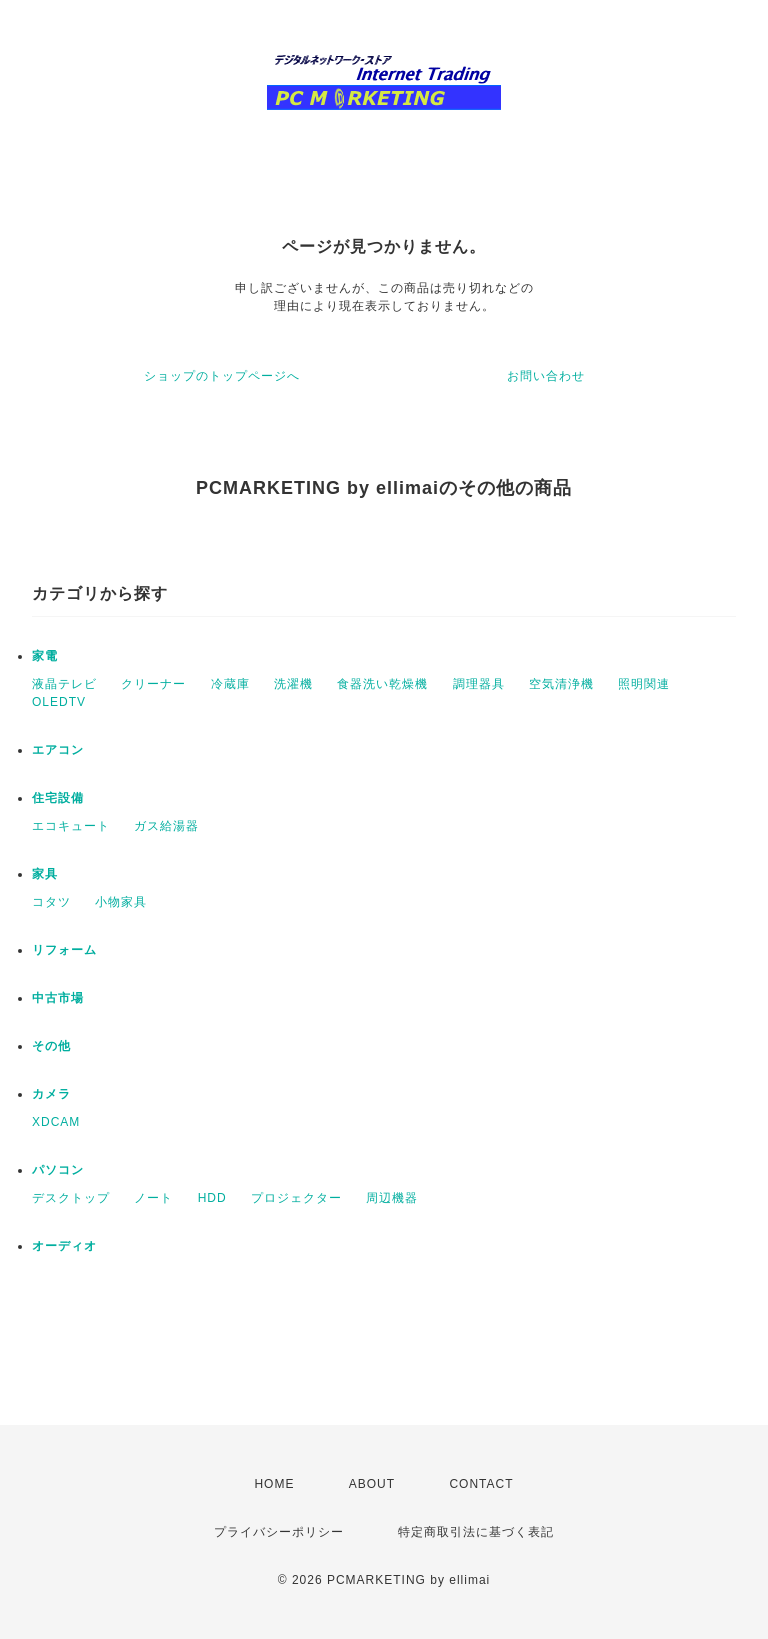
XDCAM (56, 1122)
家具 (45, 874)
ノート (153, 1198)
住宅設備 (58, 798)
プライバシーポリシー (279, 1532)
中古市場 (58, 998)
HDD (212, 1198)
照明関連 (644, 684)
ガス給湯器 (166, 826)
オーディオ (64, 1246)
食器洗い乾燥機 (382, 684)
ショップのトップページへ (222, 376)
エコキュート (71, 826)
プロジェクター (296, 1198)
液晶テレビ (64, 684)
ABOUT (372, 1484)
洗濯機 (293, 684)
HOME (274, 1484)
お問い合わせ (546, 376)
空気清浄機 (561, 684)
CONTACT (481, 1484)
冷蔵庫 (230, 684)
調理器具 (479, 684)
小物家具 (121, 902)
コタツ (51, 902)
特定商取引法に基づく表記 (476, 1532)
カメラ (51, 1094)
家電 (45, 656)
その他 (51, 1046)
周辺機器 (392, 1198)
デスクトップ (71, 1198)
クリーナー (153, 684)
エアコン (58, 750)
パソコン (58, 1170)
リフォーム (64, 950)
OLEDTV (59, 702)
